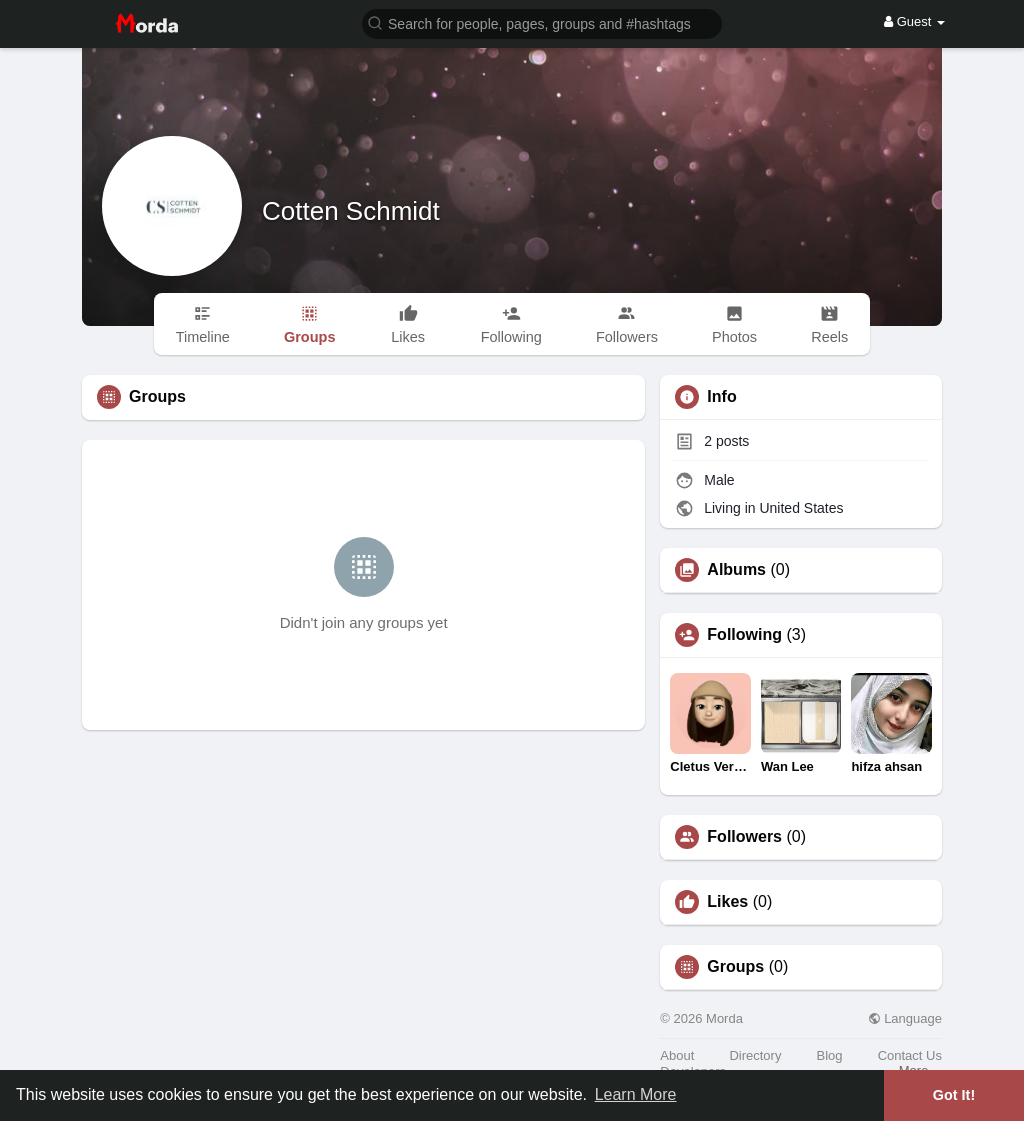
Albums (736, 570)
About (677, 1055)
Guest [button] (914, 21)
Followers (744, 837)
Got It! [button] (954, 1095)
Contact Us (910, 1055)
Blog (830, 1055)
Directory (755, 1055)
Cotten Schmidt (351, 211)
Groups (735, 967)
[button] (542, 22)
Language (905, 1018)
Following (744, 635)
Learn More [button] (636, 1094)
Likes (727, 902)
